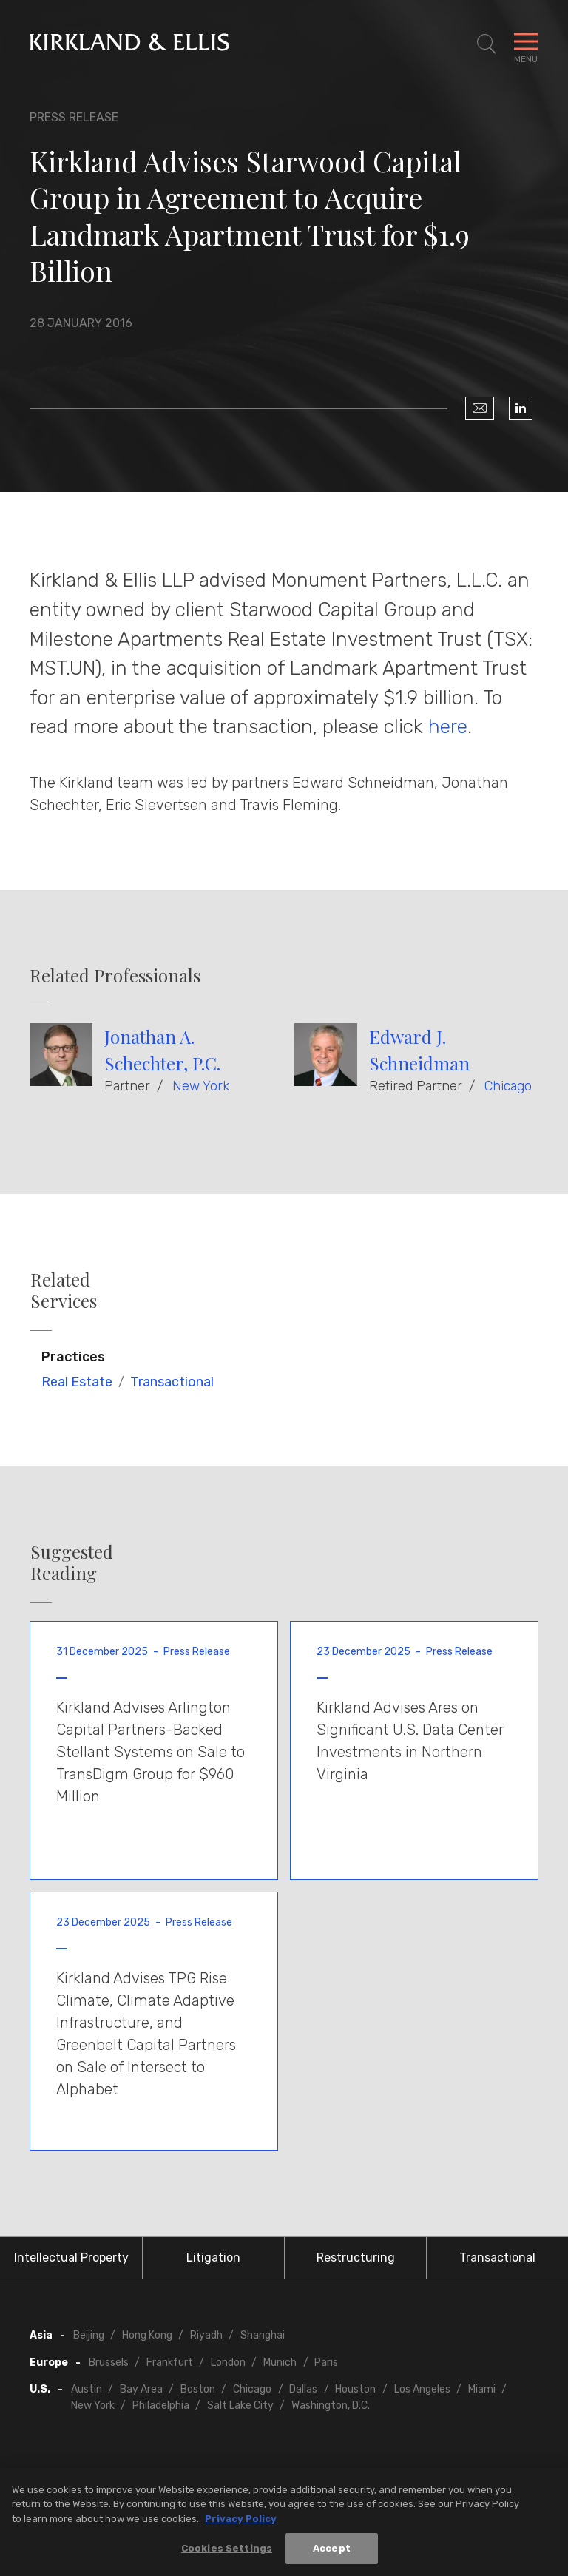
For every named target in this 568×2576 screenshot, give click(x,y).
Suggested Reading (71, 1562)
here (447, 726)
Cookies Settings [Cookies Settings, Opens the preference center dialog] (226, 2554)
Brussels (109, 2362)
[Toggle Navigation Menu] (525, 44)
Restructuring (356, 2257)
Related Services (63, 1290)
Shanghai (262, 2335)
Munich (280, 2362)
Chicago (508, 1086)
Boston (197, 2389)
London (228, 2362)
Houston (355, 2389)
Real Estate (76, 1382)
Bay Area (141, 2389)
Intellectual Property (71, 2257)
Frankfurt (169, 2362)
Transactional (172, 1382)
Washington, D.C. (330, 2405)
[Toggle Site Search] (487, 44)
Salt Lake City (240, 2405)
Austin (86, 2389)
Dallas (303, 2389)
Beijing (88, 2335)
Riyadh (206, 2335)
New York (200, 1086)
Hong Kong (147, 2335)
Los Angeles (422, 2389)
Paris (326, 2362)
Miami (482, 2389)
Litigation (213, 2257)
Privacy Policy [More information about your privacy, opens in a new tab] (241, 2523)
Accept (332, 2554)
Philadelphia (160, 2405)
